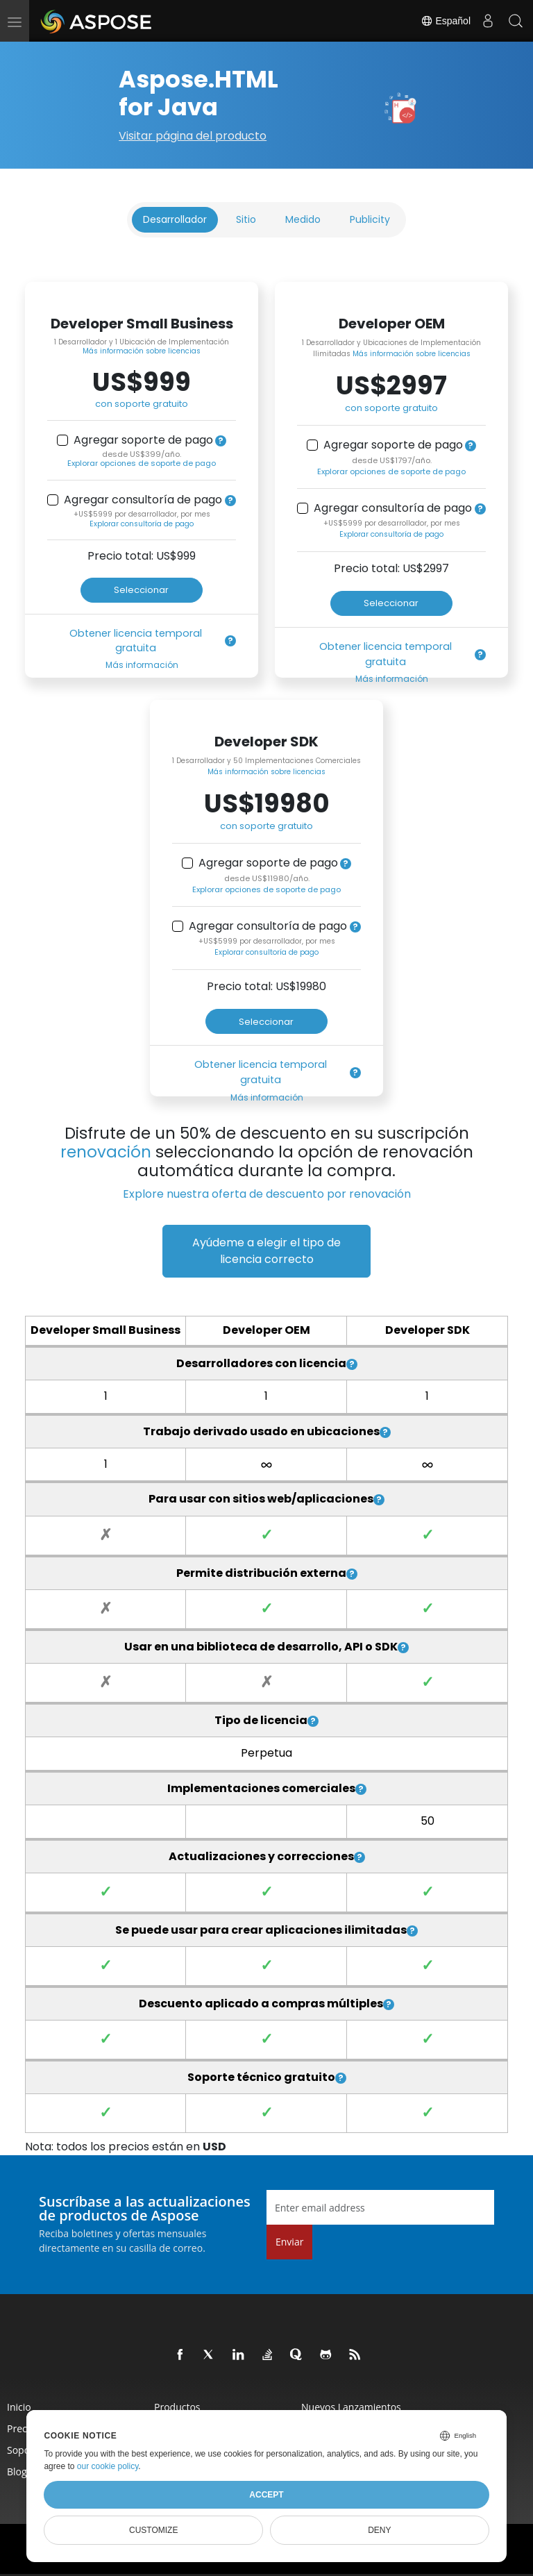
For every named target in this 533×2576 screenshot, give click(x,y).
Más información (141, 665)
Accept (266, 2495)
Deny (379, 2530)
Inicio (19, 2407)
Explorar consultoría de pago (142, 524)
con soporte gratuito (141, 403)
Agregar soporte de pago (143, 440)
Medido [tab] (303, 219)
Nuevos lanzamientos (351, 2407)
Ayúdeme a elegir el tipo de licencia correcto (266, 1251)
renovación (105, 1152)
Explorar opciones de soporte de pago (141, 463)
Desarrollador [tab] (175, 219)
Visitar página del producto (192, 136)
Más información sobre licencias (142, 351)
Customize (153, 2530)
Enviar (289, 2241)
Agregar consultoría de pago (143, 500)
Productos (177, 2407)
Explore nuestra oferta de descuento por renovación (267, 1194)
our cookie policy (108, 2466)
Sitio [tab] (246, 219)
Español (446, 21)
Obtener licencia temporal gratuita (135, 640)
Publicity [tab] (370, 219)
